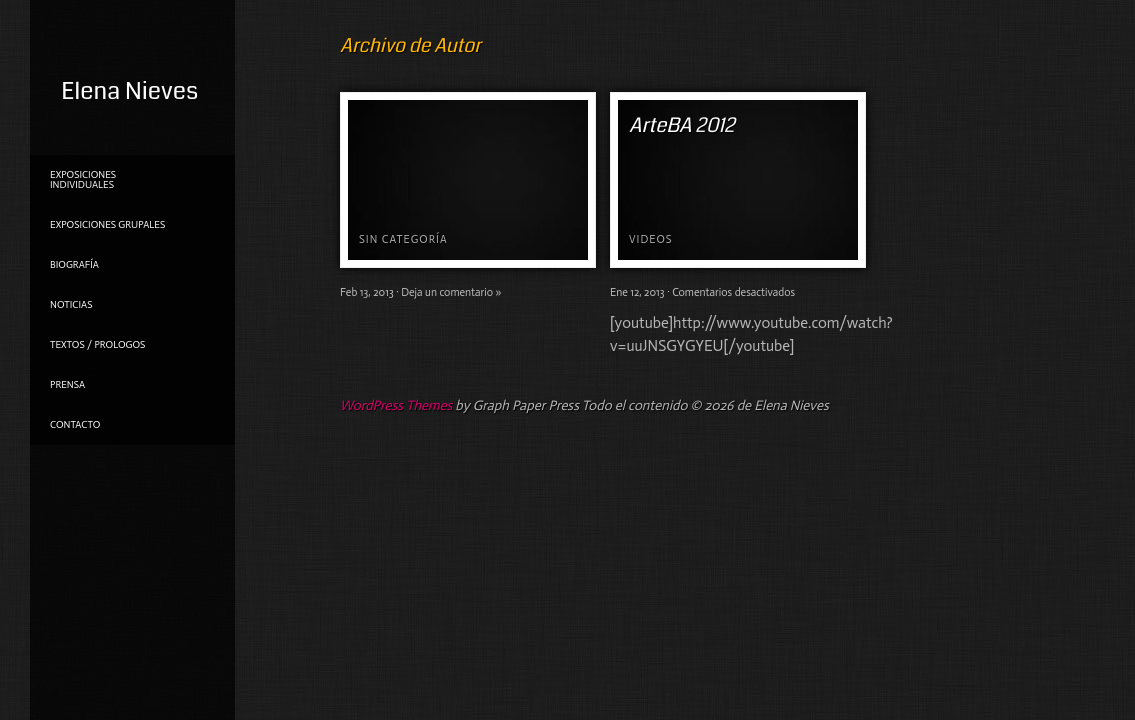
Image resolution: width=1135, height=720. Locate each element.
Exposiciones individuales (83, 180)
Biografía (74, 265)
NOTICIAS (71, 305)
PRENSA (67, 385)
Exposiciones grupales (107, 225)
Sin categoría (403, 239)
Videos (651, 239)
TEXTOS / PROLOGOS (97, 345)
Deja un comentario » (451, 292)
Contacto (75, 425)
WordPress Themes (396, 405)
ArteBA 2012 (682, 125)
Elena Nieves (129, 91)
